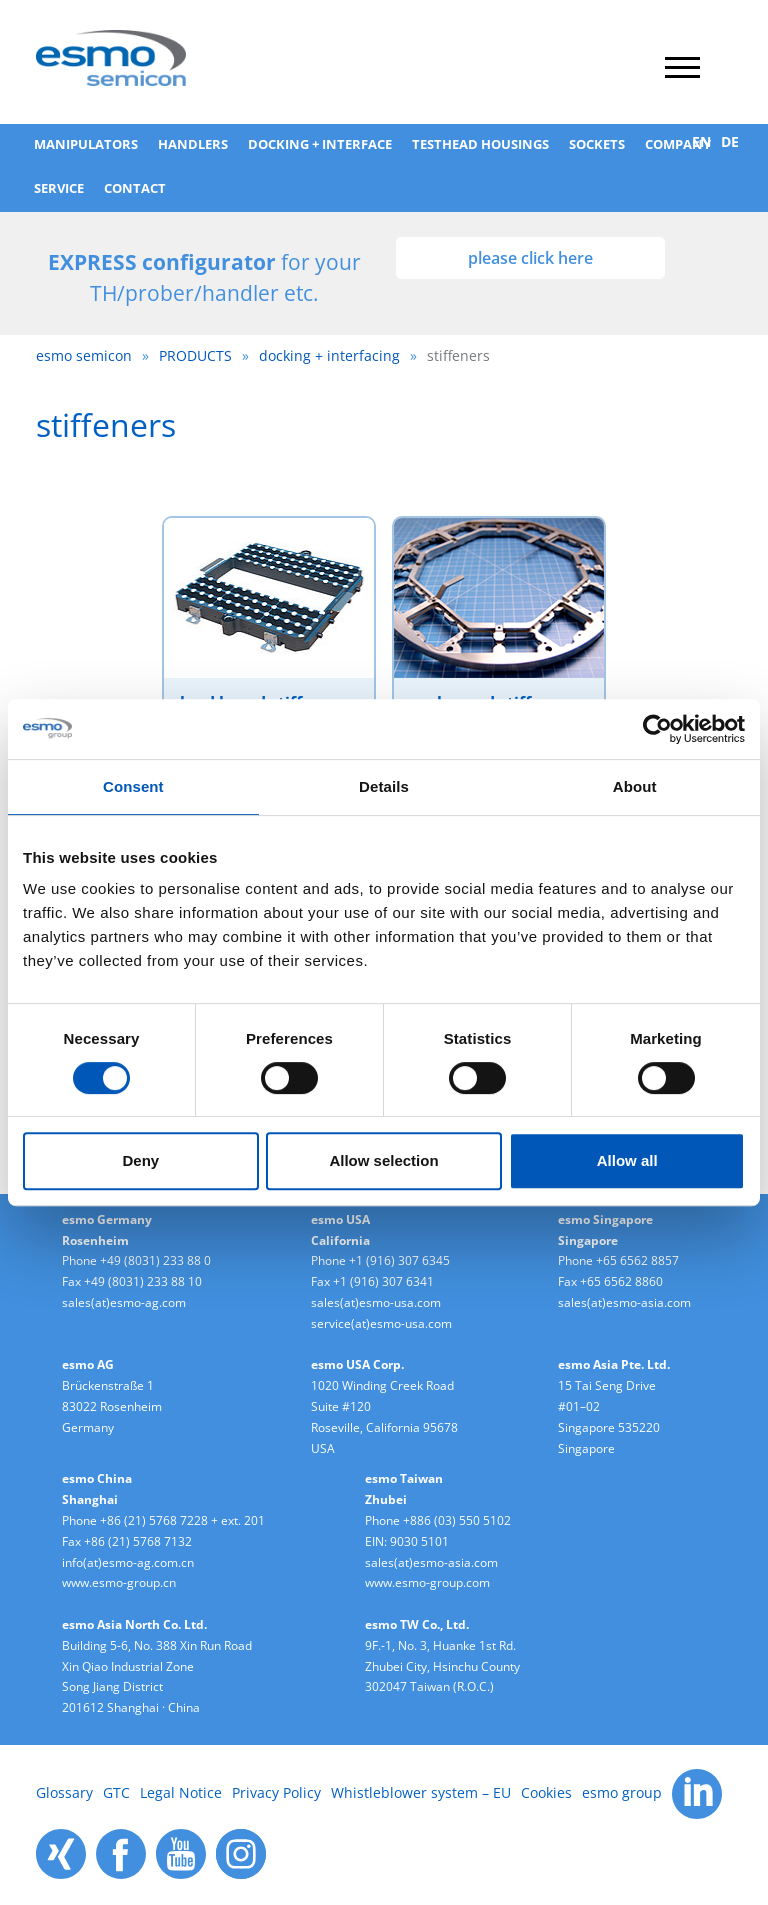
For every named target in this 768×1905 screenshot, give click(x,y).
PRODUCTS (195, 355)
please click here (530, 258)
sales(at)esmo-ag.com (124, 1302)
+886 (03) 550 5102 (457, 1520)
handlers (193, 144)
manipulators (86, 144)
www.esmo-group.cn (119, 1582)
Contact (135, 188)
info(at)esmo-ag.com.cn (128, 1562)
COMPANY (678, 144)
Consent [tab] (133, 786)
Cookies (546, 1792)
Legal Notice (181, 1792)
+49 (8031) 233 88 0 (155, 1260)
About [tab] (635, 786)
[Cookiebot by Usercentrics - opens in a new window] (657, 729)
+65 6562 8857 (637, 1260)
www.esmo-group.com (427, 1582)
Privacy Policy (276, 1792)
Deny (140, 1160)
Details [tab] (384, 786)
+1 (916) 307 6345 (399, 1260)
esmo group (622, 1792)
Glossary (64, 1792)
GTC (116, 1792)
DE (730, 141)
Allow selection (383, 1160)
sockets (597, 144)
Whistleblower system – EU (421, 1792)
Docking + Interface (320, 144)
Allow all (627, 1160)
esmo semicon (84, 355)
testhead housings (480, 144)
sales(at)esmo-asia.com (624, 1302)
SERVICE (59, 188)
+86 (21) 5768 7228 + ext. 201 (182, 1520)
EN (701, 141)
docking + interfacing (329, 355)
